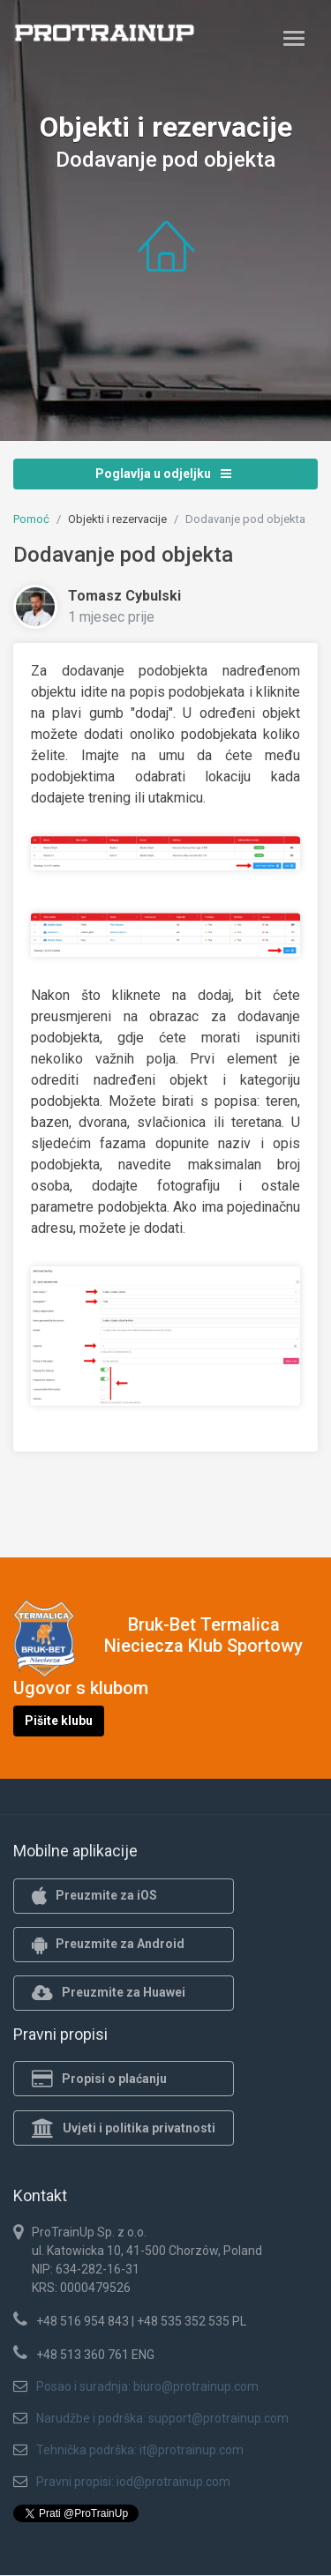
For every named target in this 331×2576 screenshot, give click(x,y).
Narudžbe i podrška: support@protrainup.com (162, 2418)
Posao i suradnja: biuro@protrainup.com (147, 2386)
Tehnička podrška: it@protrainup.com (140, 2450)
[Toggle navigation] (294, 38)
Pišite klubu (59, 1721)
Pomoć (31, 519)
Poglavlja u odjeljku (163, 474)
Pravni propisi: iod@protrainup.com (133, 2482)
